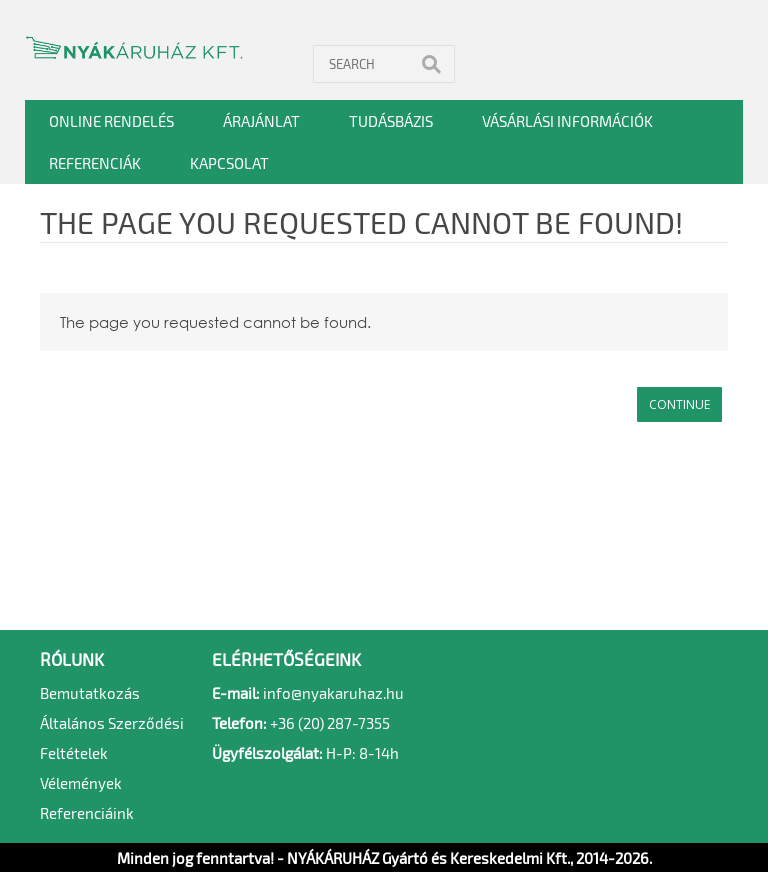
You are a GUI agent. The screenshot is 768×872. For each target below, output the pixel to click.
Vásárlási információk (567, 121)
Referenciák (95, 163)
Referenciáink (87, 813)
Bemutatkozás (90, 693)
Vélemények (81, 783)
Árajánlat (261, 121)
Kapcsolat (229, 163)
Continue (679, 404)
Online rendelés (111, 121)
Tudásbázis (391, 121)
